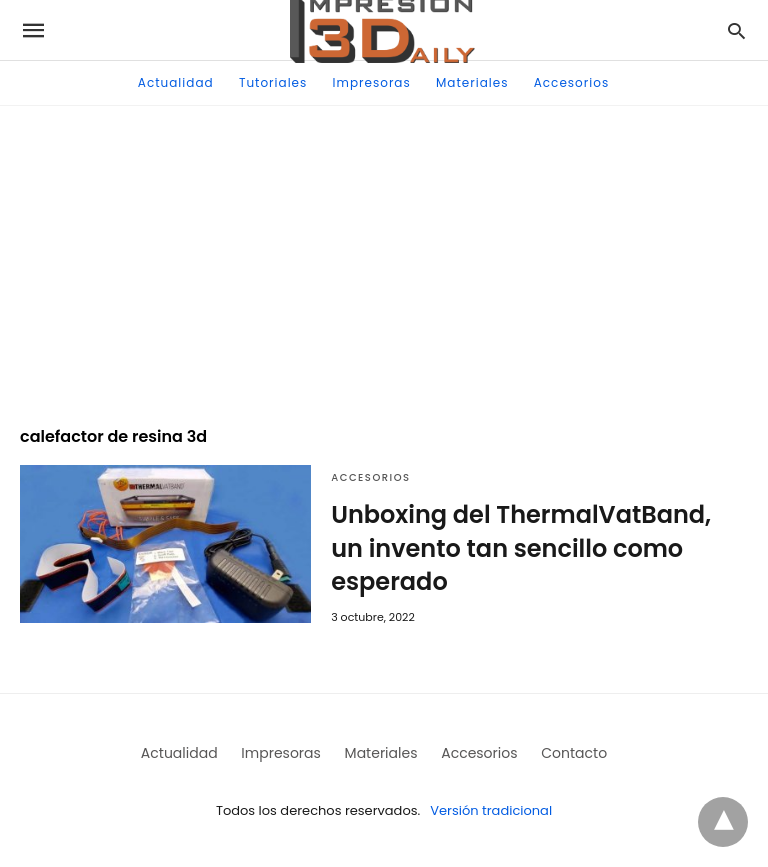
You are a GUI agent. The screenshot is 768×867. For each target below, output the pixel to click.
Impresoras (372, 82)
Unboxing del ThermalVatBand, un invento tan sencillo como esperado (521, 548)
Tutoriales (273, 82)
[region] (384, 256)
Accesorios (571, 82)
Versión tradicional (491, 810)
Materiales (472, 82)
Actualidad (176, 82)
